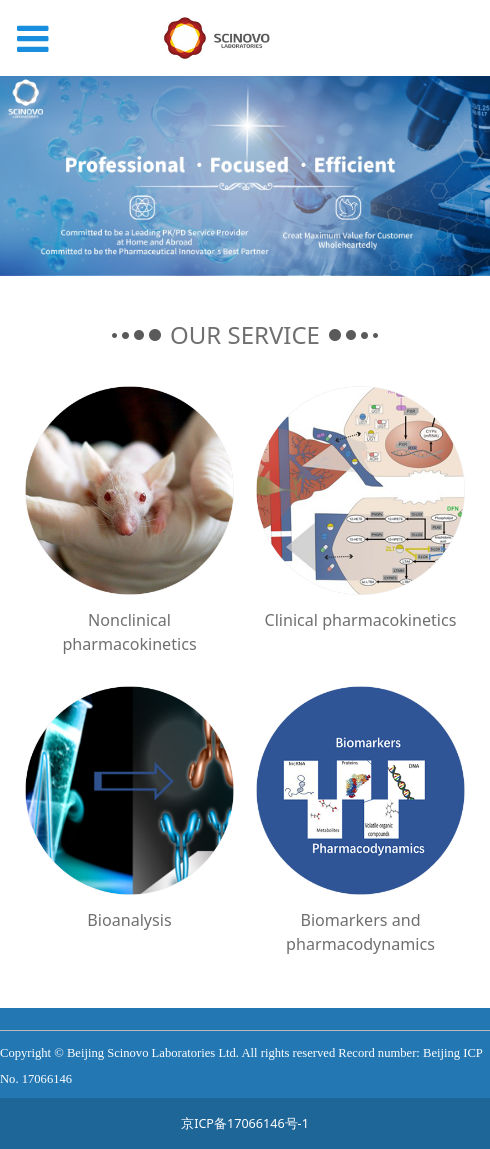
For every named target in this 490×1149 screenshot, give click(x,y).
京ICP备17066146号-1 (245, 1123)
